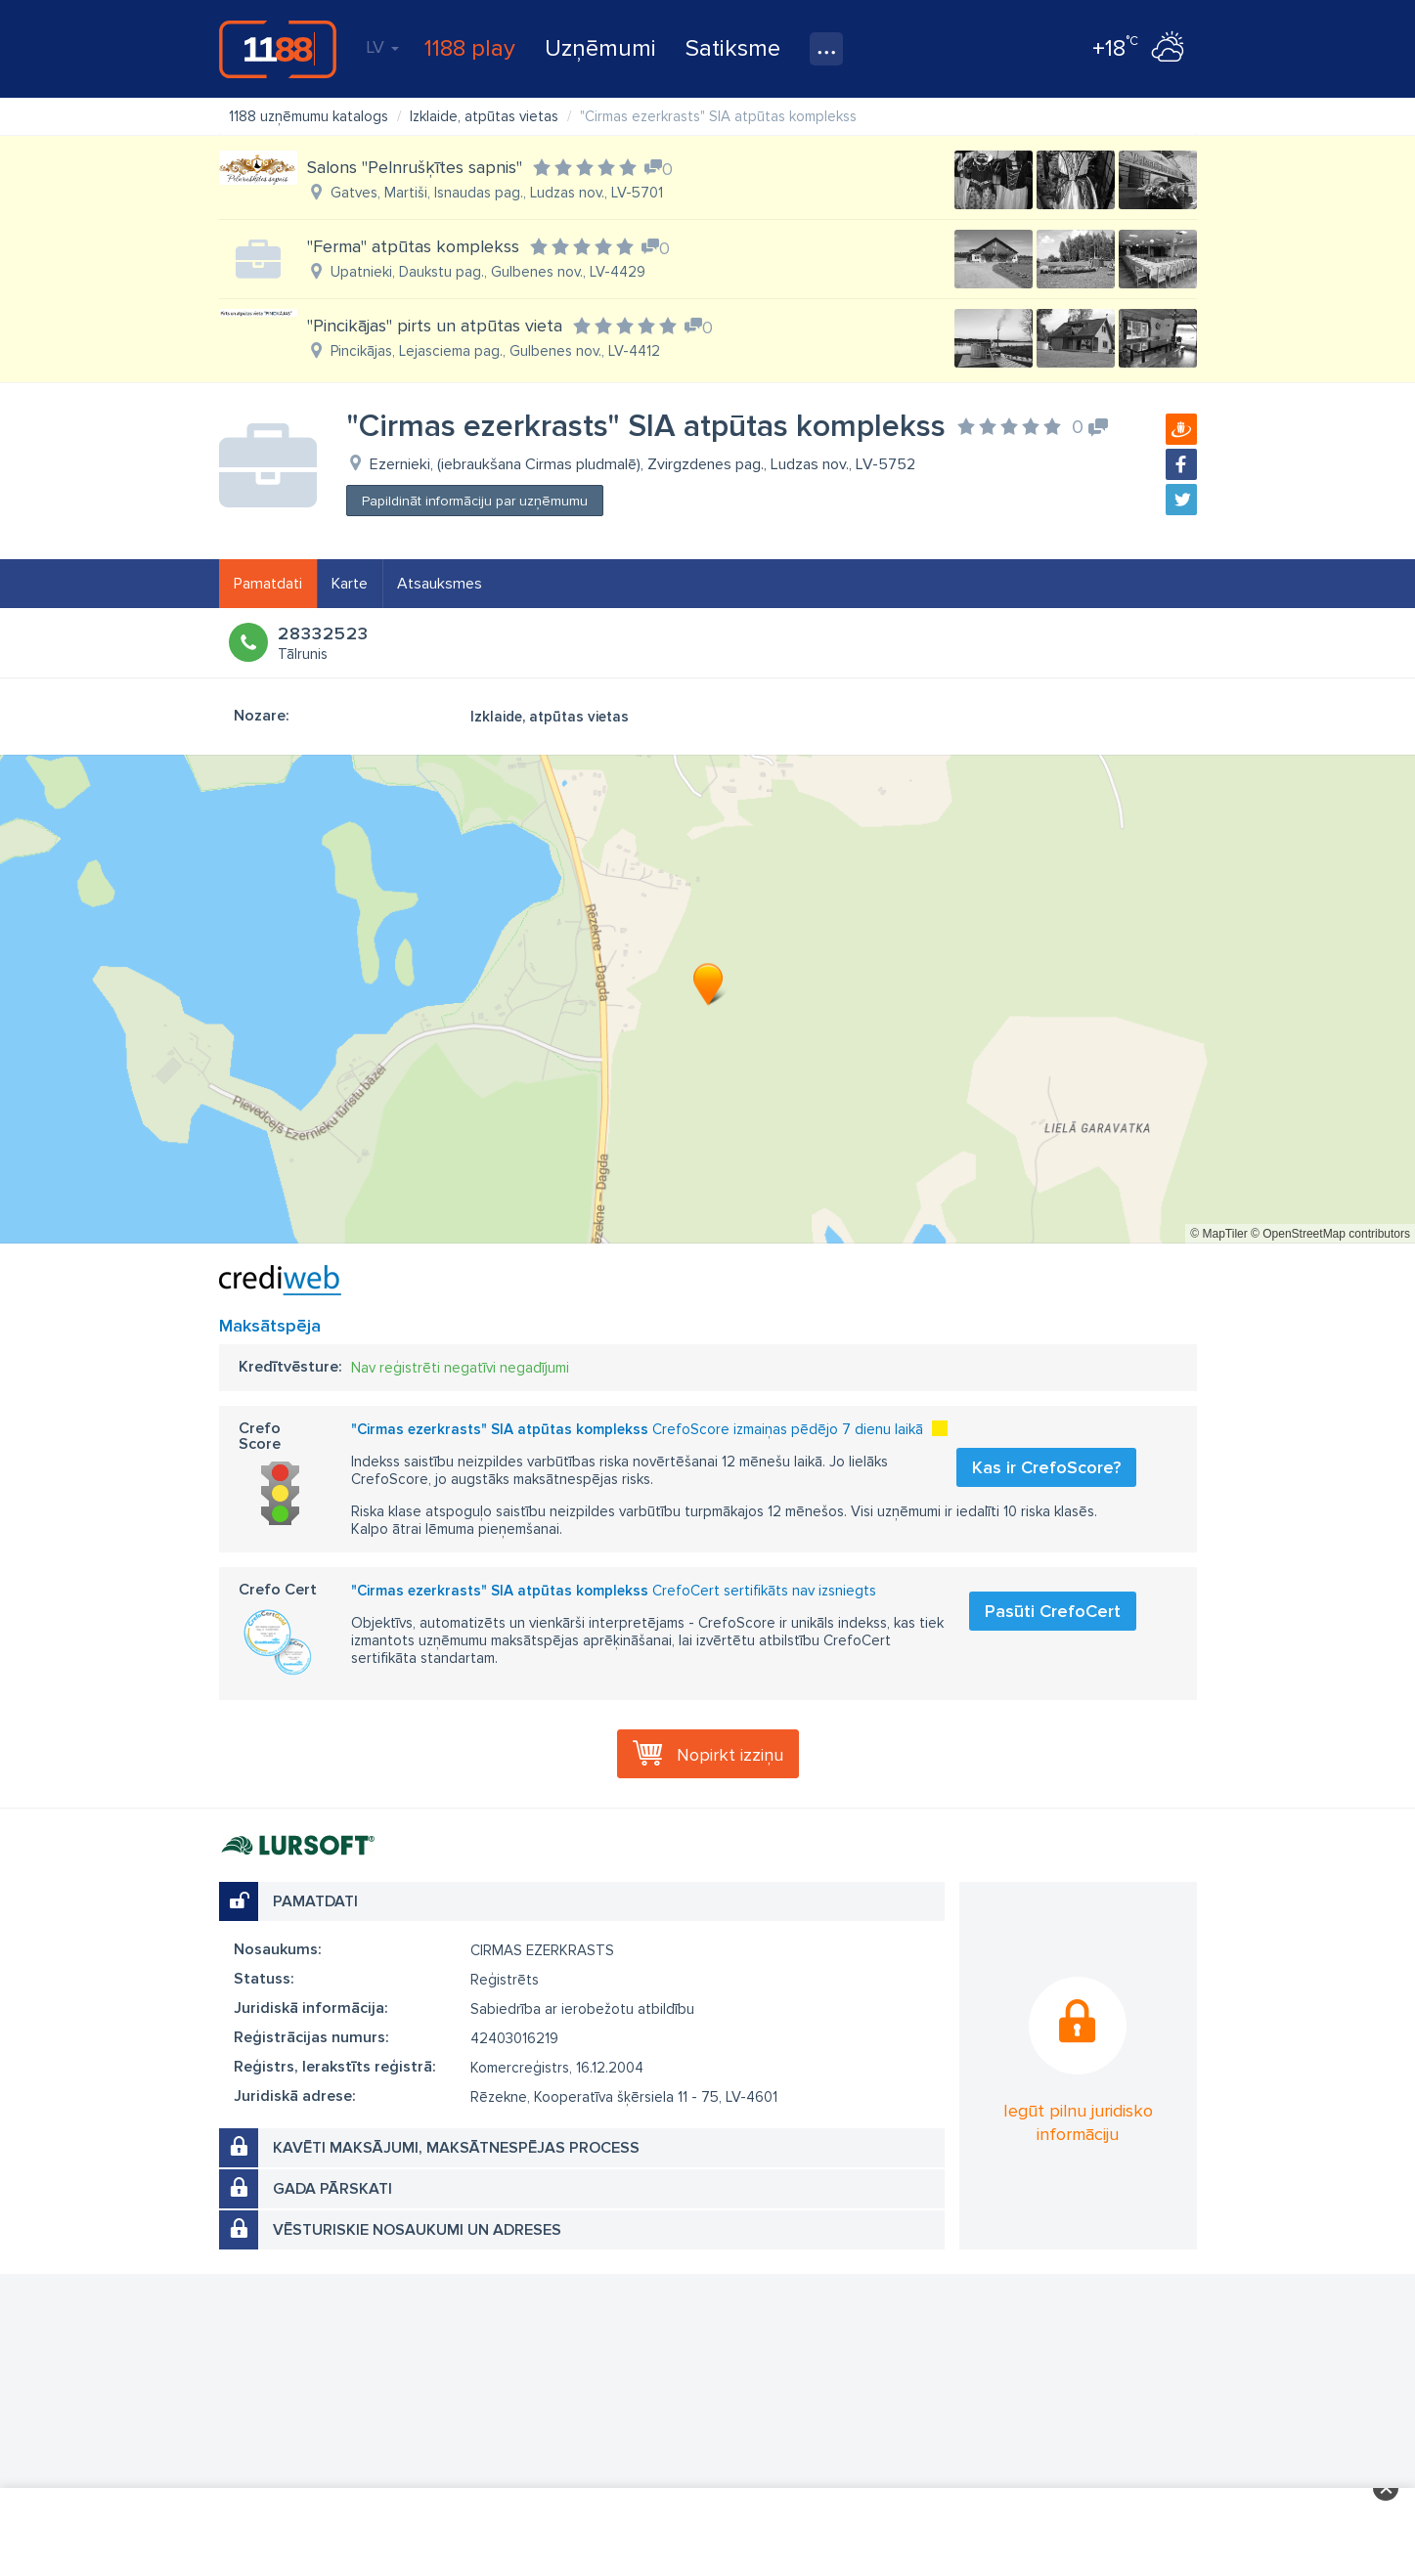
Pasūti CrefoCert (1053, 1611)
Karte (350, 583)
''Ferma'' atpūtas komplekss (413, 246)
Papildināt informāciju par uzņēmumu (475, 501)
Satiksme (732, 48)
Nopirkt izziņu (730, 1755)
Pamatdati (268, 583)
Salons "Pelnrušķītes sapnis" (414, 167)
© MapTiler (1218, 1234)
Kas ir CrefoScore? (1046, 1467)
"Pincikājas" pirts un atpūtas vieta (434, 325)
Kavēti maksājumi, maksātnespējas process (456, 2148)
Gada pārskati (332, 2189)
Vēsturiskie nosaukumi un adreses (417, 2230)
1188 (277, 49)
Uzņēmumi (600, 48)
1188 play (469, 48)
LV (382, 47)
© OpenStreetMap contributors (1330, 1234)
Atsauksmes (439, 583)
